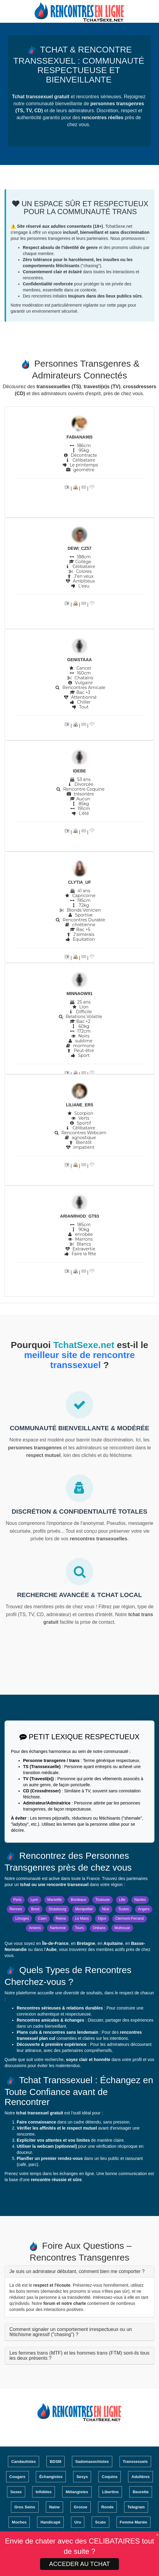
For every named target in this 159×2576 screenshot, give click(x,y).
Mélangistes (77, 2492)
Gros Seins (24, 2507)
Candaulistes (23, 2461)
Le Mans (82, 1918)
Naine (54, 2507)
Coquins (109, 2476)
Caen (42, 1918)
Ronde (107, 2507)
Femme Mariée (133, 2522)
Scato (100, 2522)
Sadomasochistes (92, 2461)
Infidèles (44, 2492)
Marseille (54, 1900)
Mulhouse (122, 1928)
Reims (61, 1918)
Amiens (35, 1928)
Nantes (140, 1900)
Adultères (140, 2476)
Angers (144, 1909)
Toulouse (102, 1900)
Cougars (17, 2476)
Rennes (16, 1909)
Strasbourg (57, 1909)
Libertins (110, 2492)
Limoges (22, 1918)
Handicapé (50, 2522)
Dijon (102, 1918)
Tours (79, 1928)
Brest (35, 1909)
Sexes (16, 2492)
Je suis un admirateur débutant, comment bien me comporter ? (77, 2271)
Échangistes (51, 2476)
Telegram (136, 2507)
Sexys (82, 2476)
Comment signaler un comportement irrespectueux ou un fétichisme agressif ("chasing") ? (70, 2332)
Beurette (141, 2492)
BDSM (55, 2461)
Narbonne (58, 1928)
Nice (105, 1909)
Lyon (34, 1900)
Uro (77, 2522)
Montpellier (84, 1909)
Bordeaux (78, 1900)
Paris (17, 1900)
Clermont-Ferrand (129, 1918)
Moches (19, 2522)
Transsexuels (135, 2461)
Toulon (123, 1909)
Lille (122, 1900)
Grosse (80, 2507)
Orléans (99, 1928)
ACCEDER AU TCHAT (79, 2564)
